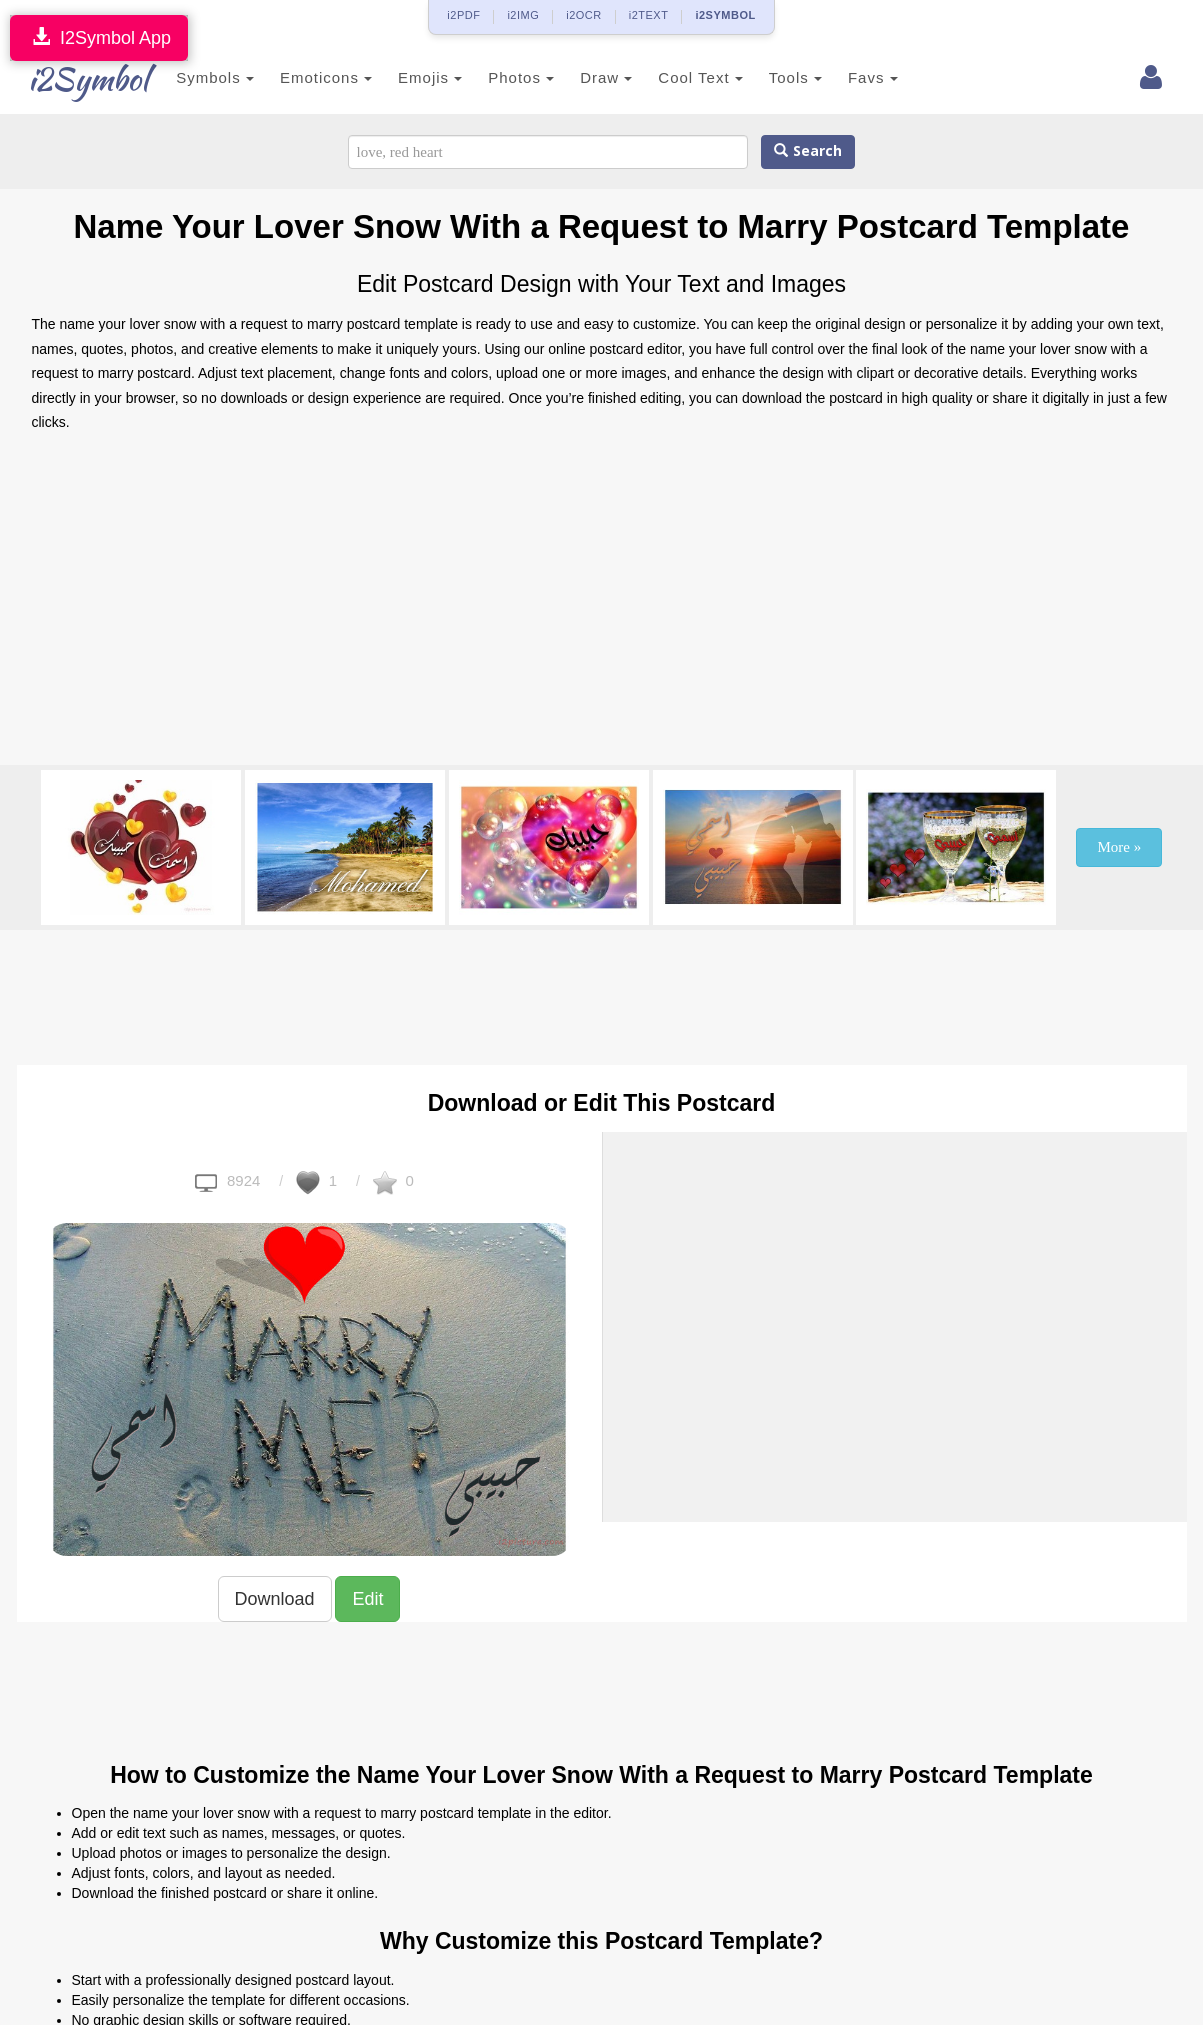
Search (808, 151)
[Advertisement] (602, 605)
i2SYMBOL (725, 15)
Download (275, 1599)
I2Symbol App (99, 37)
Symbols (194, 77)
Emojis (408, 77)
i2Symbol (72, 79)
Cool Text (679, 77)
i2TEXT (649, 15)
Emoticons (304, 77)
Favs (851, 77)
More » (1119, 847)
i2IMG (523, 15)
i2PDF (463, 15)
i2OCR (584, 15)
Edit (367, 1599)
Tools (773, 77)
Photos (500, 77)
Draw (584, 77)
